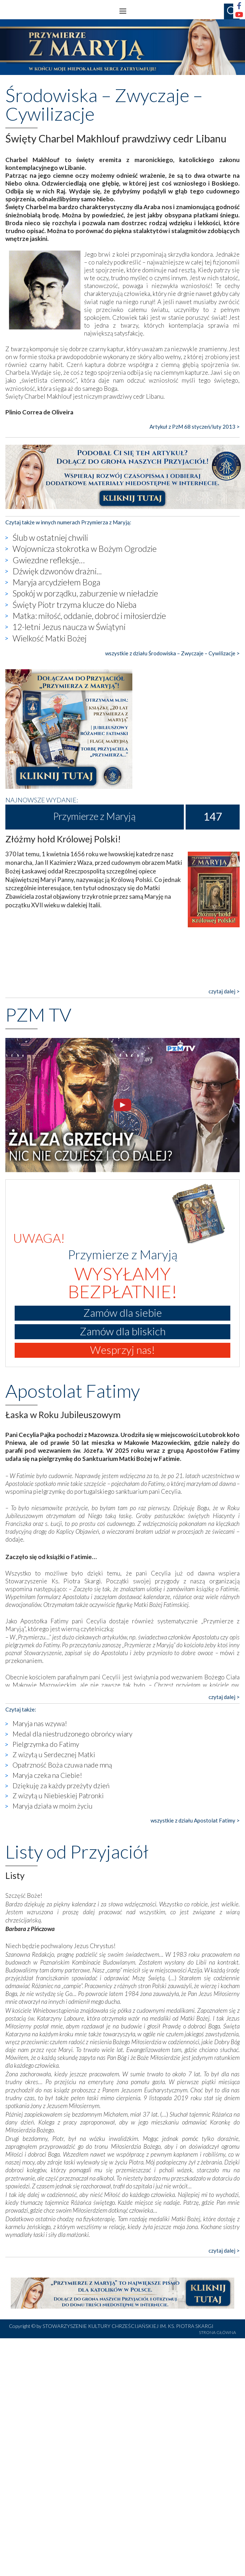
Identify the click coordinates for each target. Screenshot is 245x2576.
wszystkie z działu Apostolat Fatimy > (195, 1820)
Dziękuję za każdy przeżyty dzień (61, 1785)
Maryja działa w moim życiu (53, 1806)
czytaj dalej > (224, 991)
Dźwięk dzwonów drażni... (57, 571)
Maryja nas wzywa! (40, 1723)
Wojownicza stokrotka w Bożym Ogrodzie (85, 549)
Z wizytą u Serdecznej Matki (54, 1754)
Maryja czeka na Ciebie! (47, 1775)
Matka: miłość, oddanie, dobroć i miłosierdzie (89, 616)
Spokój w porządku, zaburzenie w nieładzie (85, 593)
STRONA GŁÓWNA (217, 2332)
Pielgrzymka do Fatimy (46, 1744)
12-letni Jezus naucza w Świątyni (69, 627)
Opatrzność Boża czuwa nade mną (62, 1765)
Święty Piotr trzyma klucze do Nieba (75, 605)
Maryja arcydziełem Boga (57, 582)
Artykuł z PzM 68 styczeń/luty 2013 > (195, 426)
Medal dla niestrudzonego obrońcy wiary (72, 1734)
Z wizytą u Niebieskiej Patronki (58, 1795)
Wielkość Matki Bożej (50, 638)
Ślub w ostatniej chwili (50, 538)
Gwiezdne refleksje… (49, 560)
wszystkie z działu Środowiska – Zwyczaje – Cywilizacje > (172, 653)
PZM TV (38, 1014)
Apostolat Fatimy (72, 1391)
